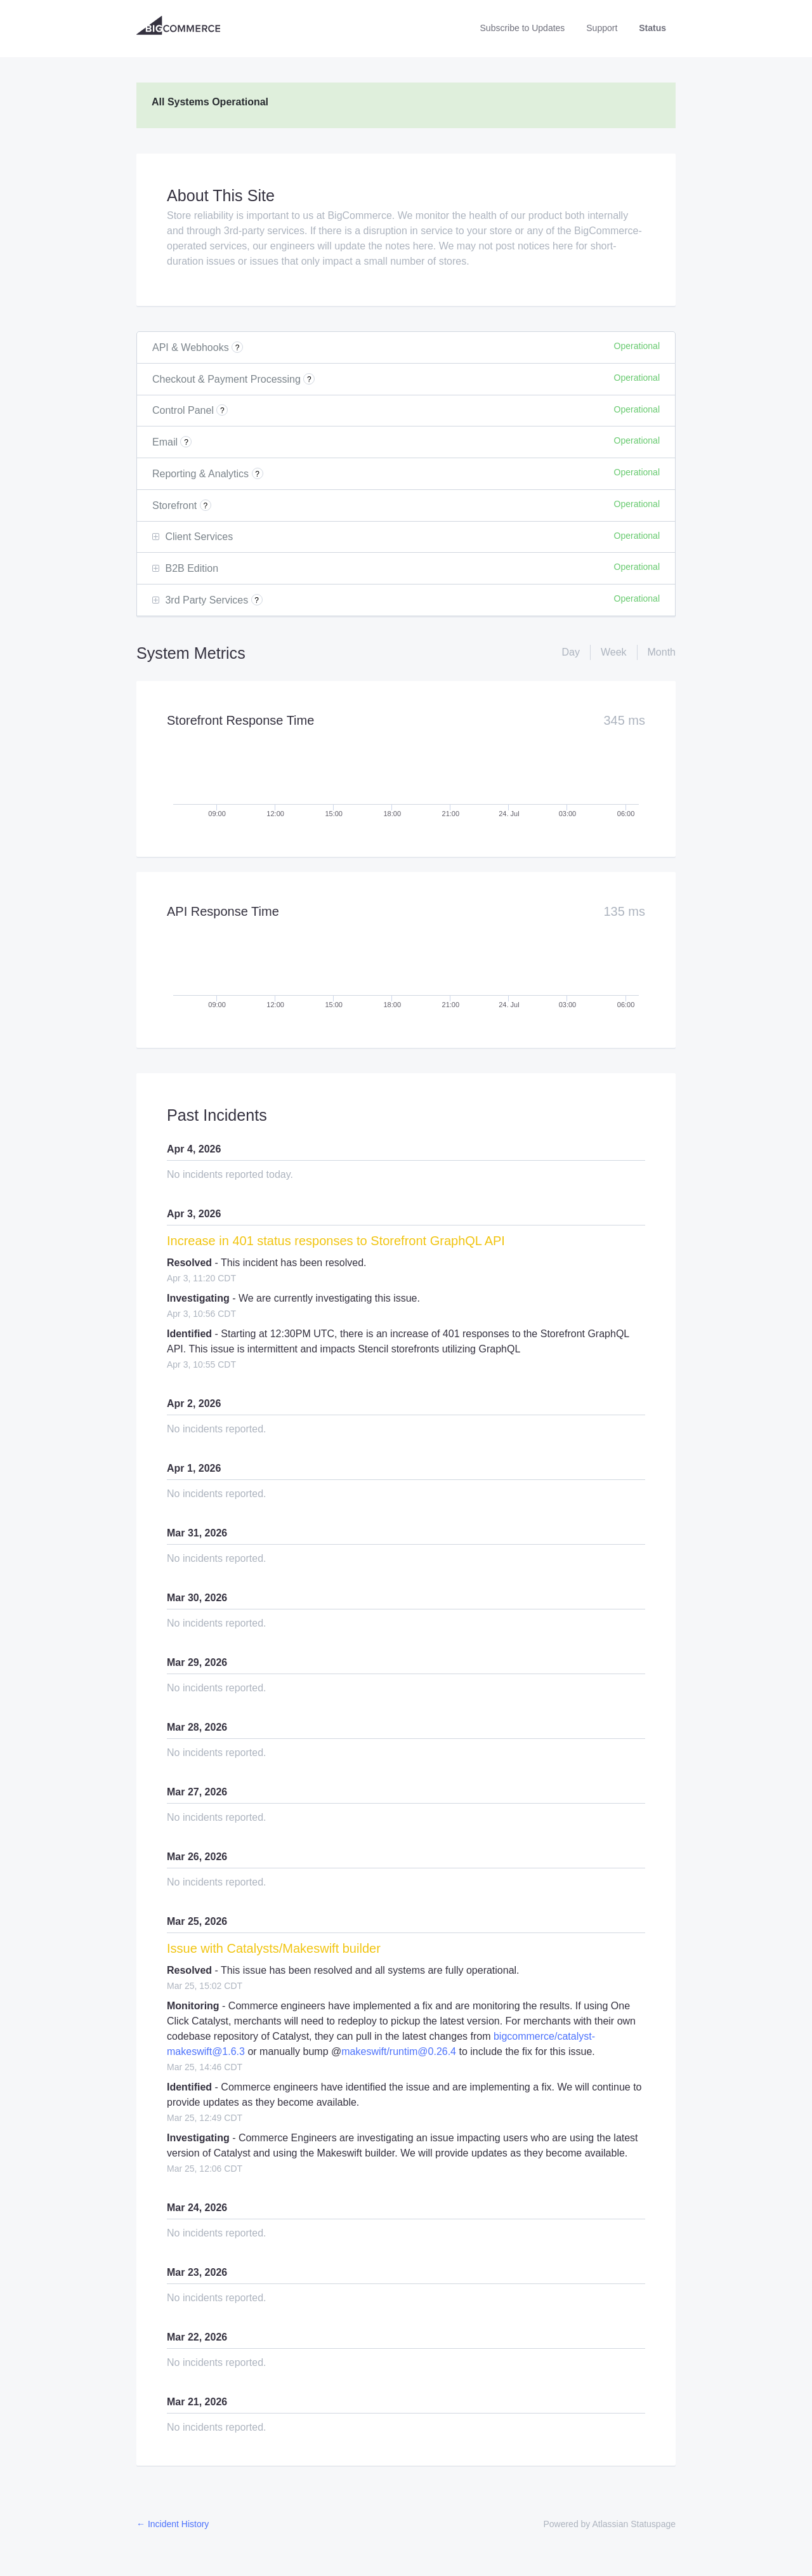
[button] (523, 28)
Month (662, 652)
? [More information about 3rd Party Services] (256, 600)
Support (601, 28)
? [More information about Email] (186, 442)
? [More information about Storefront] (205, 505)
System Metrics (191, 653)
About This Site (221, 195)
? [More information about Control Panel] (222, 410)
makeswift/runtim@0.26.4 (398, 2051)
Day (570, 652)
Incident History (172, 2524)
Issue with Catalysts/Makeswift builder (274, 1948)
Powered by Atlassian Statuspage (609, 2524)
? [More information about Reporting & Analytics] (257, 474)
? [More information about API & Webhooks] (237, 347)
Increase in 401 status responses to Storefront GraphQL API (336, 1241)
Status (652, 28)
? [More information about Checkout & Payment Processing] (309, 379)
